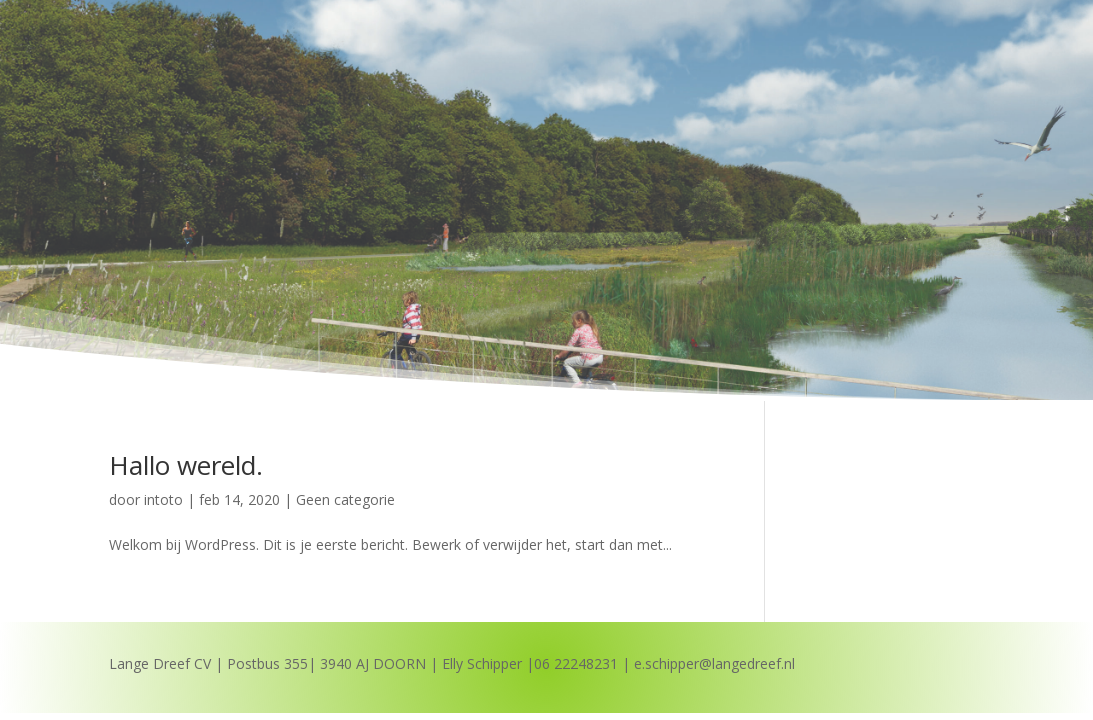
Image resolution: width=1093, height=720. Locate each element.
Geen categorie (345, 499)
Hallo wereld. (186, 465)
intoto (163, 499)
